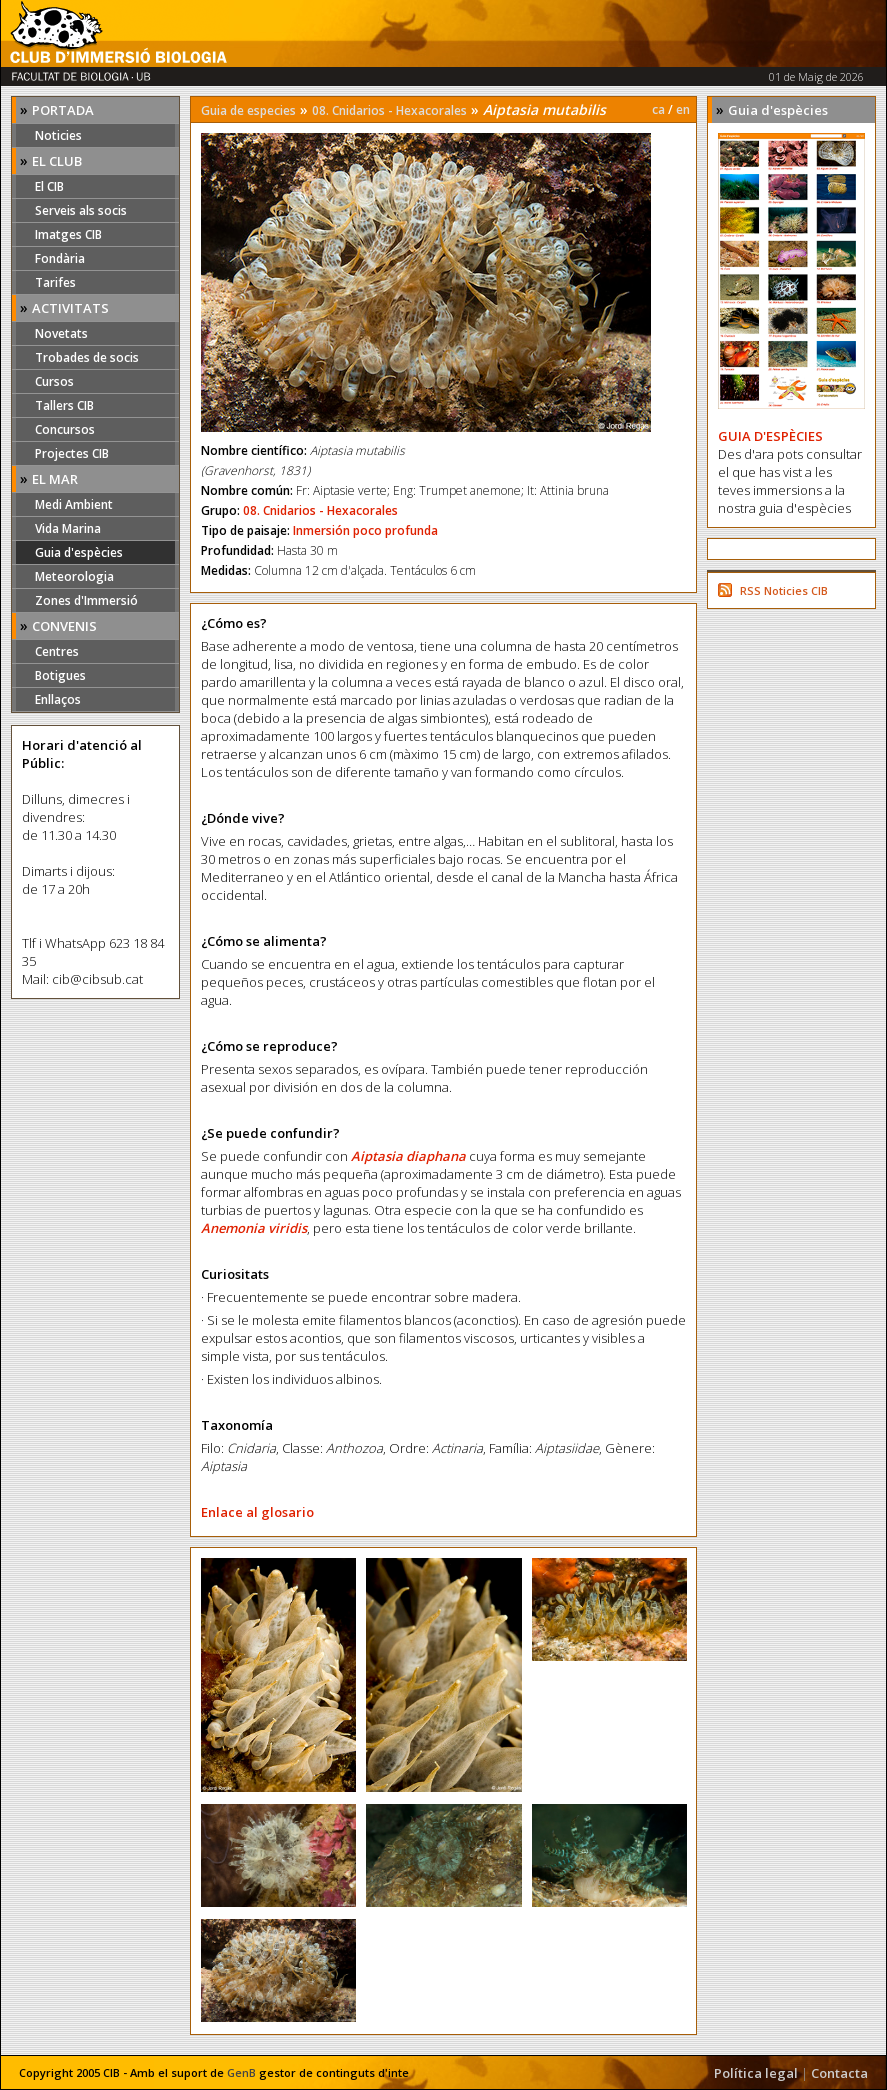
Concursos (65, 429)
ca (658, 109)
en (683, 109)
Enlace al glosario (257, 1512)
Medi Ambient (74, 504)
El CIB (49, 186)
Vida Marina (68, 528)
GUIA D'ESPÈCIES (770, 436)
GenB (241, 2072)
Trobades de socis (87, 357)
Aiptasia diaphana (408, 1156)
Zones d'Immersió (86, 600)
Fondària (60, 258)
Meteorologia (74, 576)
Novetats (61, 333)
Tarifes (55, 282)
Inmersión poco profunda (365, 530)
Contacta (839, 2073)
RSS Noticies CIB (784, 590)
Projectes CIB (72, 453)
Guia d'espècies (79, 552)
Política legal (756, 2073)
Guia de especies (248, 110)
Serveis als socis (81, 210)
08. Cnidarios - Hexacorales (389, 110)
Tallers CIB (64, 405)
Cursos (54, 381)
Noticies (58, 135)
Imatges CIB (68, 234)
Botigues (60, 675)
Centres (57, 651)
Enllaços (58, 699)
